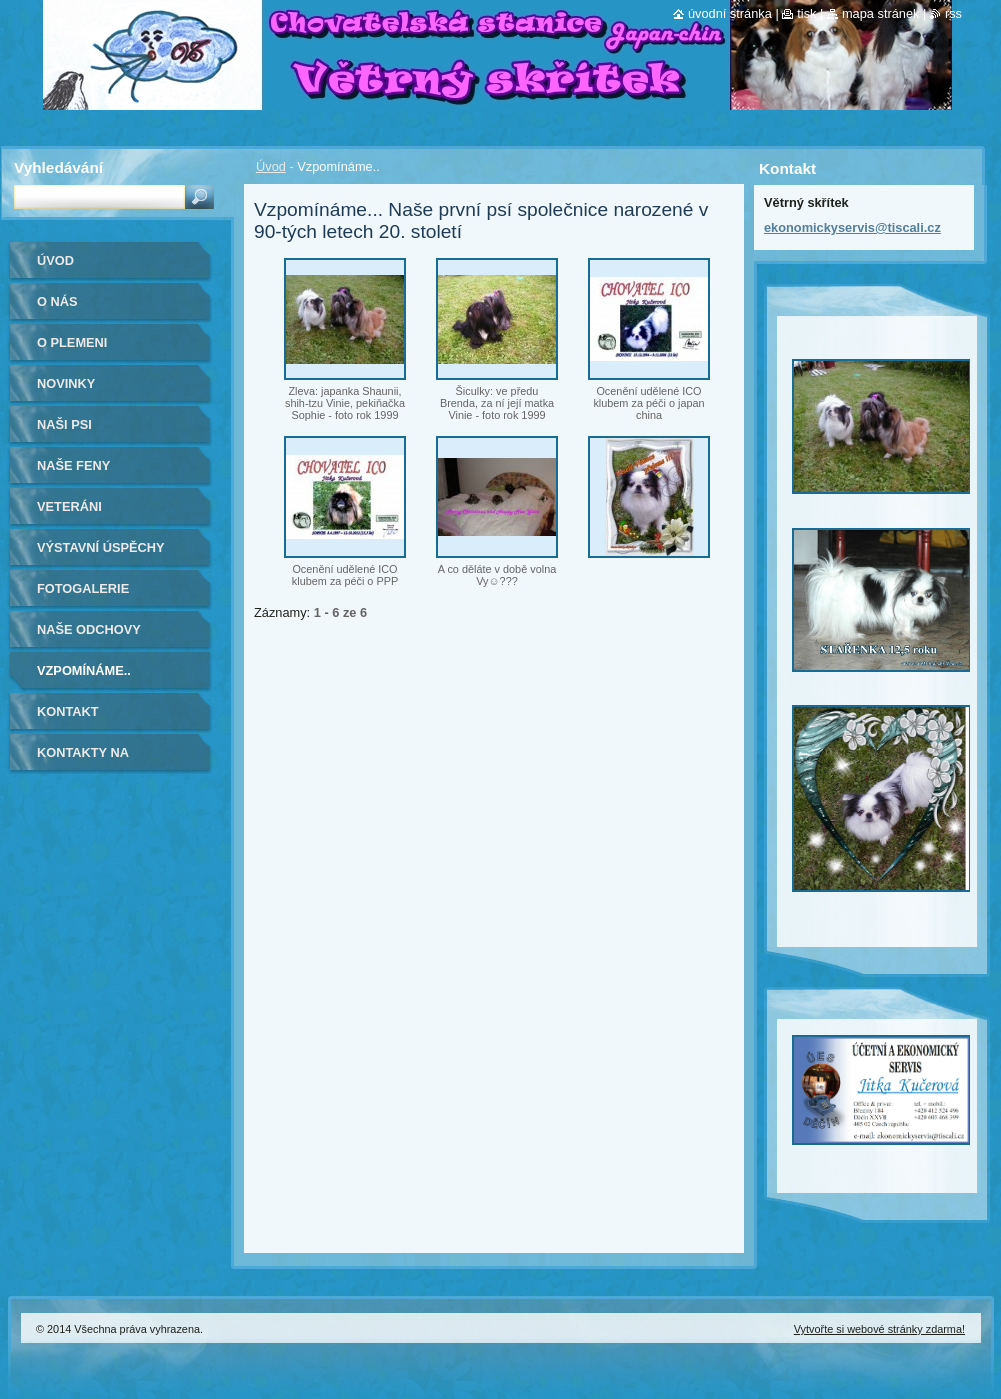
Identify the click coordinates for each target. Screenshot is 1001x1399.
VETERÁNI (69, 506)
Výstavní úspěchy (101, 547)
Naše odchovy (89, 629)
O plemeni (72, 342)
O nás (57, 301)
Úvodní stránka (730, 13)
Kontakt (68, 711)
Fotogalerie (83, 588)
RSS (953, 13)
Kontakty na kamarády (83, 759)
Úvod (271, 166)
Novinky (66, 383)
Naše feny (73, 465)
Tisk (806, 13)
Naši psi (64, 424)
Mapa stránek (881, 13)
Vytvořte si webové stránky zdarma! (879, 1329)
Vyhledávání (58, 167)
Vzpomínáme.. (84, 670)
